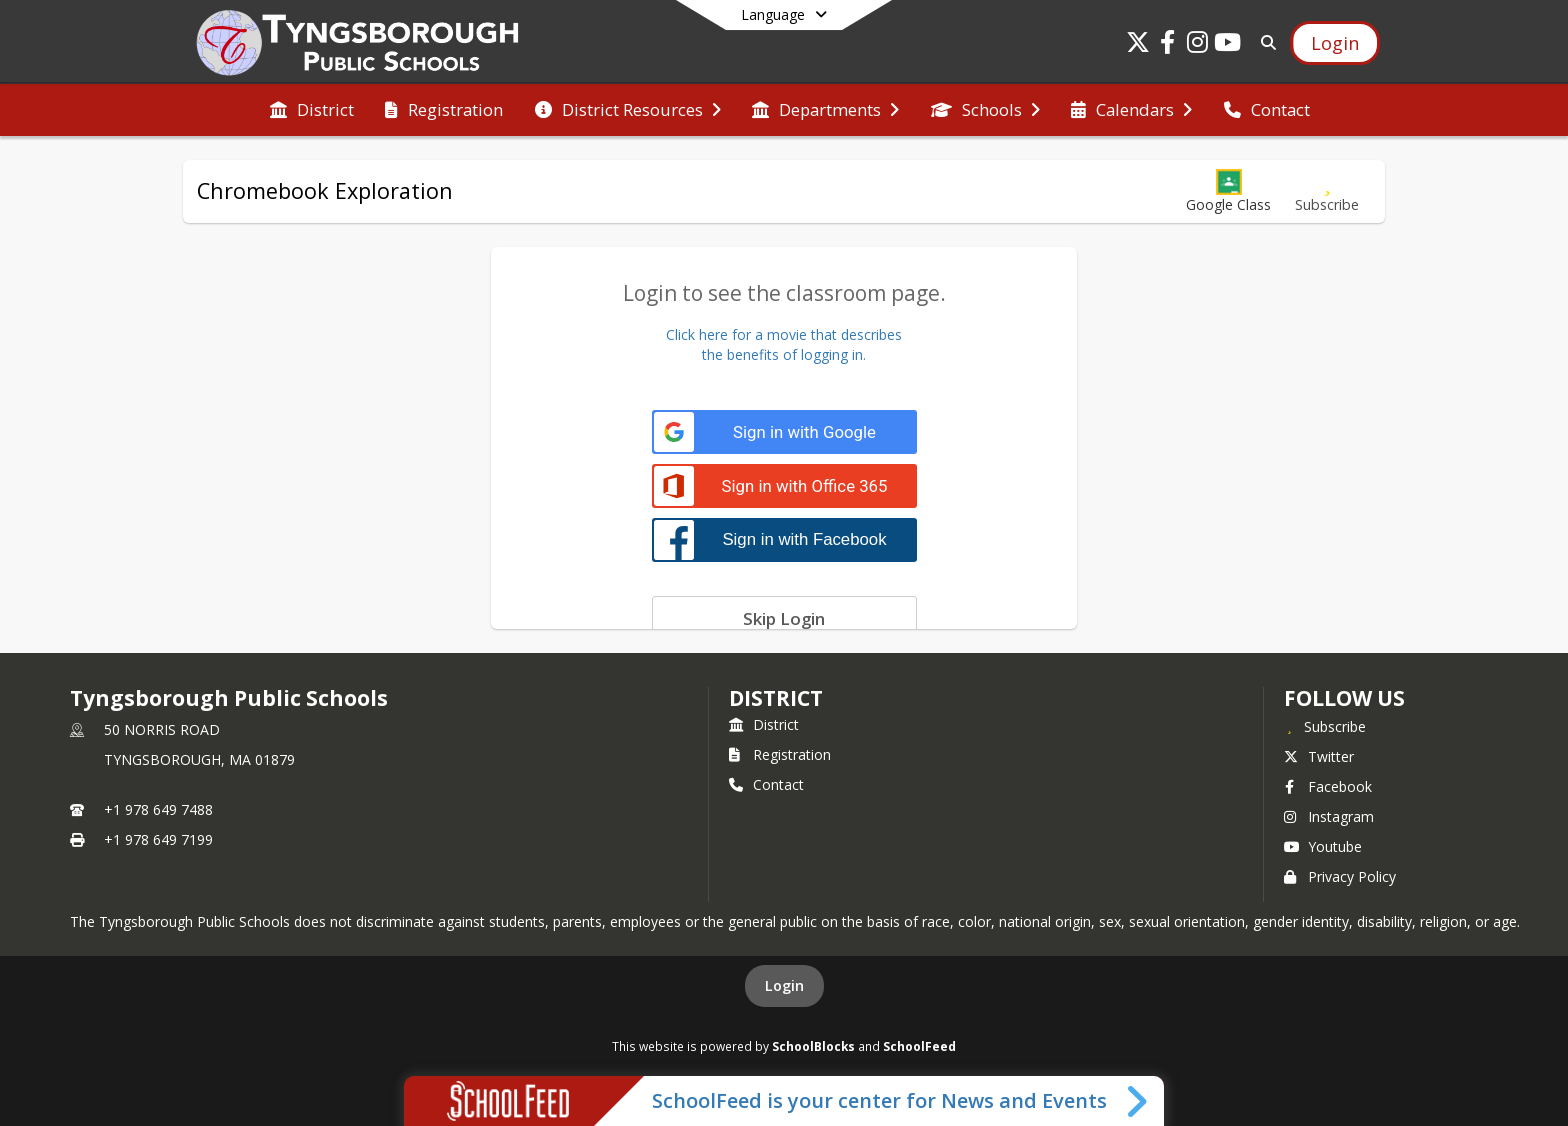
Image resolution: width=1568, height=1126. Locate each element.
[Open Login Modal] (1335, 43)
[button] (1228, 191)
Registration (780, 754)
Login (784, 985)
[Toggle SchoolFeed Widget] (1138, 1101)
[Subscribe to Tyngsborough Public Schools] (1325, 726)
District (764, 724)
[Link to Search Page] (1264, 42)
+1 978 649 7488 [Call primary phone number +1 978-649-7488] (158, 809)
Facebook (1328, 786)
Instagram (1329, 816)
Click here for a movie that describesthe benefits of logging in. (784, 344)
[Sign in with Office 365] (784, 486)
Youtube (1323, 846)
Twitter (1319, 756)
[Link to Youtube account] (1228, 45)
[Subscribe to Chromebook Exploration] (1327, 191)
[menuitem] (312, 110)
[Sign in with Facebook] (784, 539)
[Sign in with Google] (784, 432)
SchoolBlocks (813, 1046)
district (776, 698)
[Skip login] (784, 618)
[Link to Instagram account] (1198, 45)
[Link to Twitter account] (1138, 45)
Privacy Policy (1340, 876)
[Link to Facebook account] (1168, 45)
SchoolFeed (919, 1046)
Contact (766, 784)
